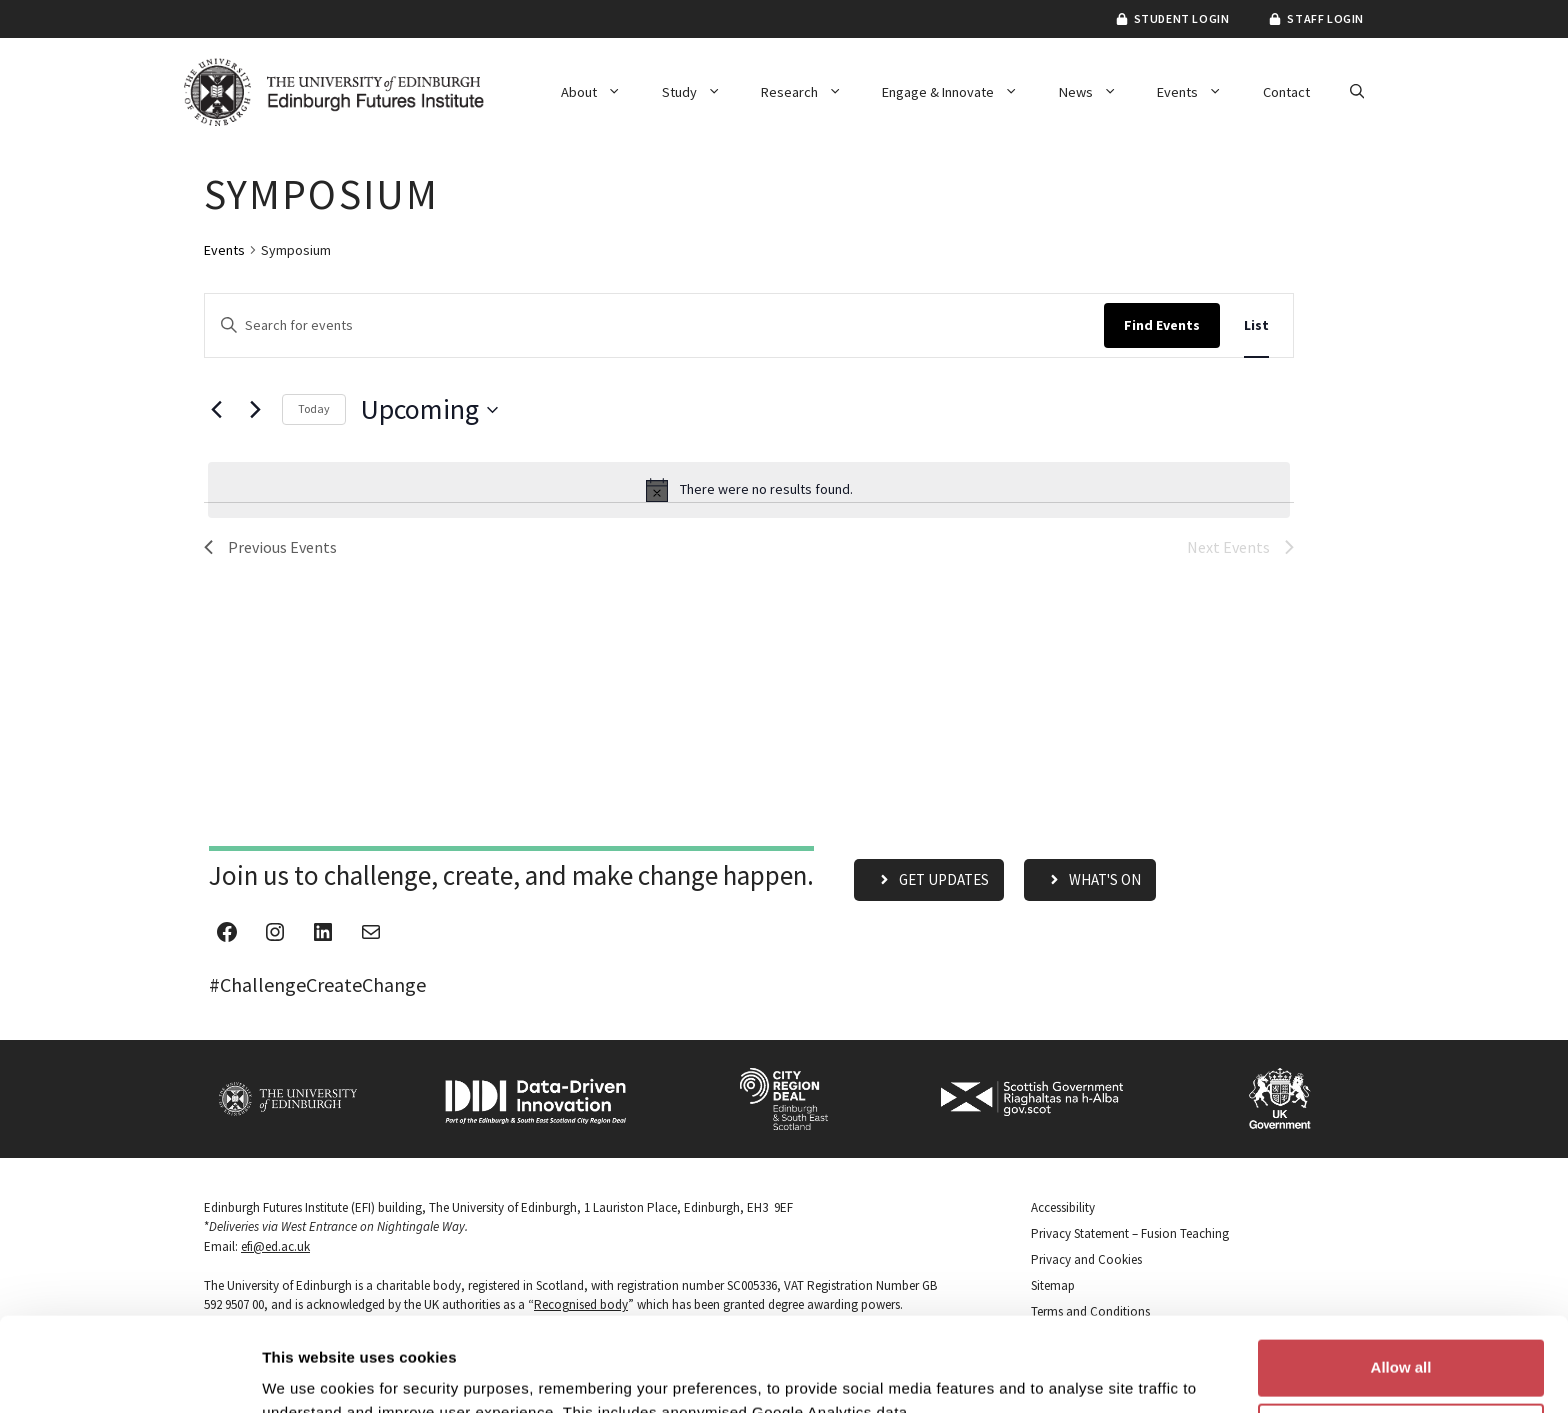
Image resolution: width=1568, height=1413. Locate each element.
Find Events (1162, 325)
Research (811, 92)
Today (314, 408)
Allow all (1401, 1273)
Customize (1402, 1337)
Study (701, 92)
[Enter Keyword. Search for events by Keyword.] (654, 325)
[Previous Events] (216, 410)
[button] (1357, 92)
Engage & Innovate (960, 92)
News (1098, 92)
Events (1199, 92)
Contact (1286, 92)
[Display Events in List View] (1256, 325)
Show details (308, 1373)
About (601, 92)
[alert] (749, 490)
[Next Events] (255, 410)
